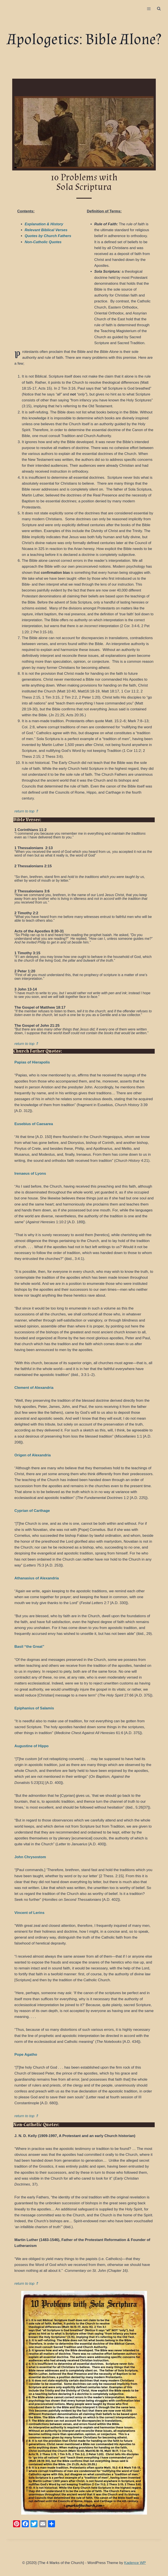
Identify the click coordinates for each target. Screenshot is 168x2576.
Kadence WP (135, 2563)
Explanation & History (44, 224)
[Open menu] (149, 8)
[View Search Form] (159, 9)
